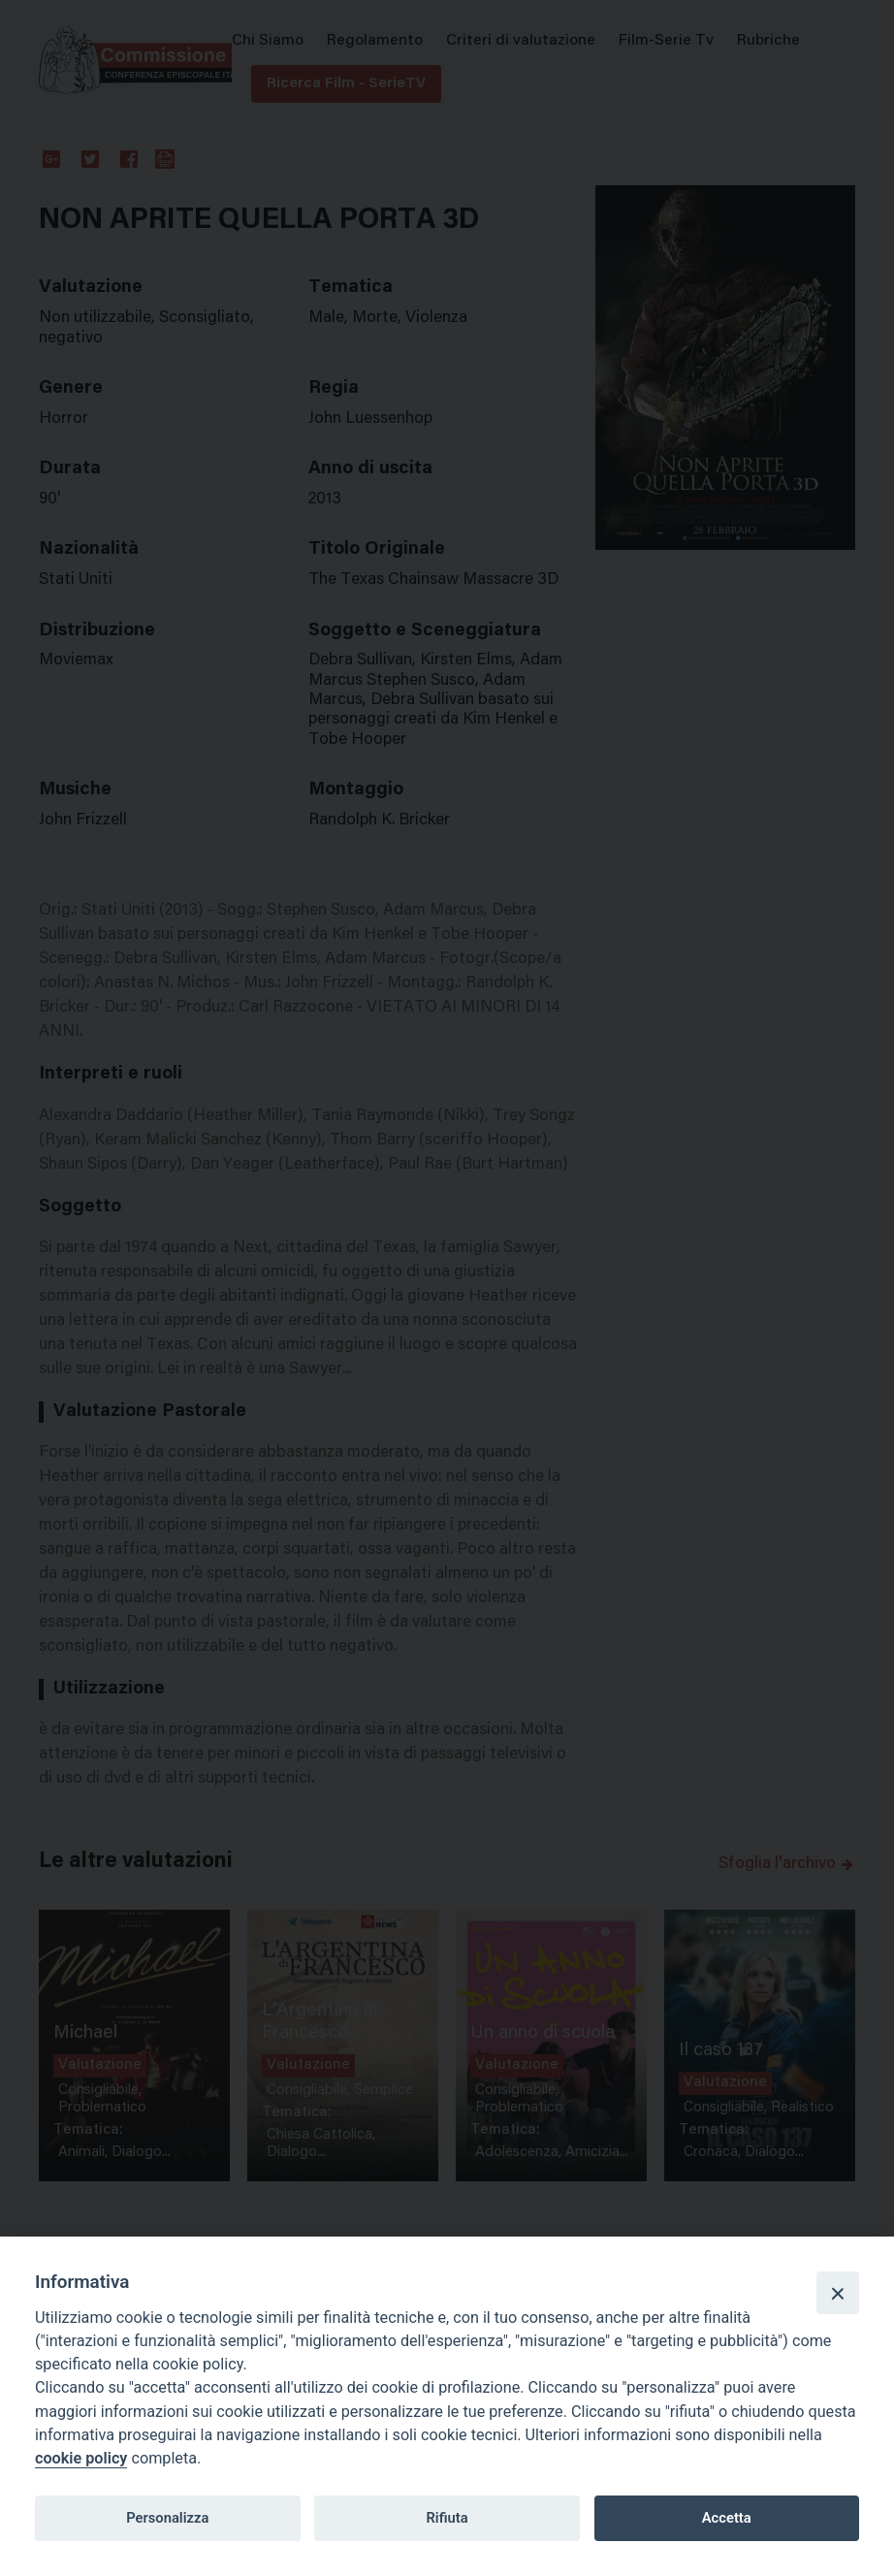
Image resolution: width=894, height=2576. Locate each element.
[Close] (837, 2292)
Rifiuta (446, 2518)
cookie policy (81, 2458)
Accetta (726, 2518)
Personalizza (167, 2518)
